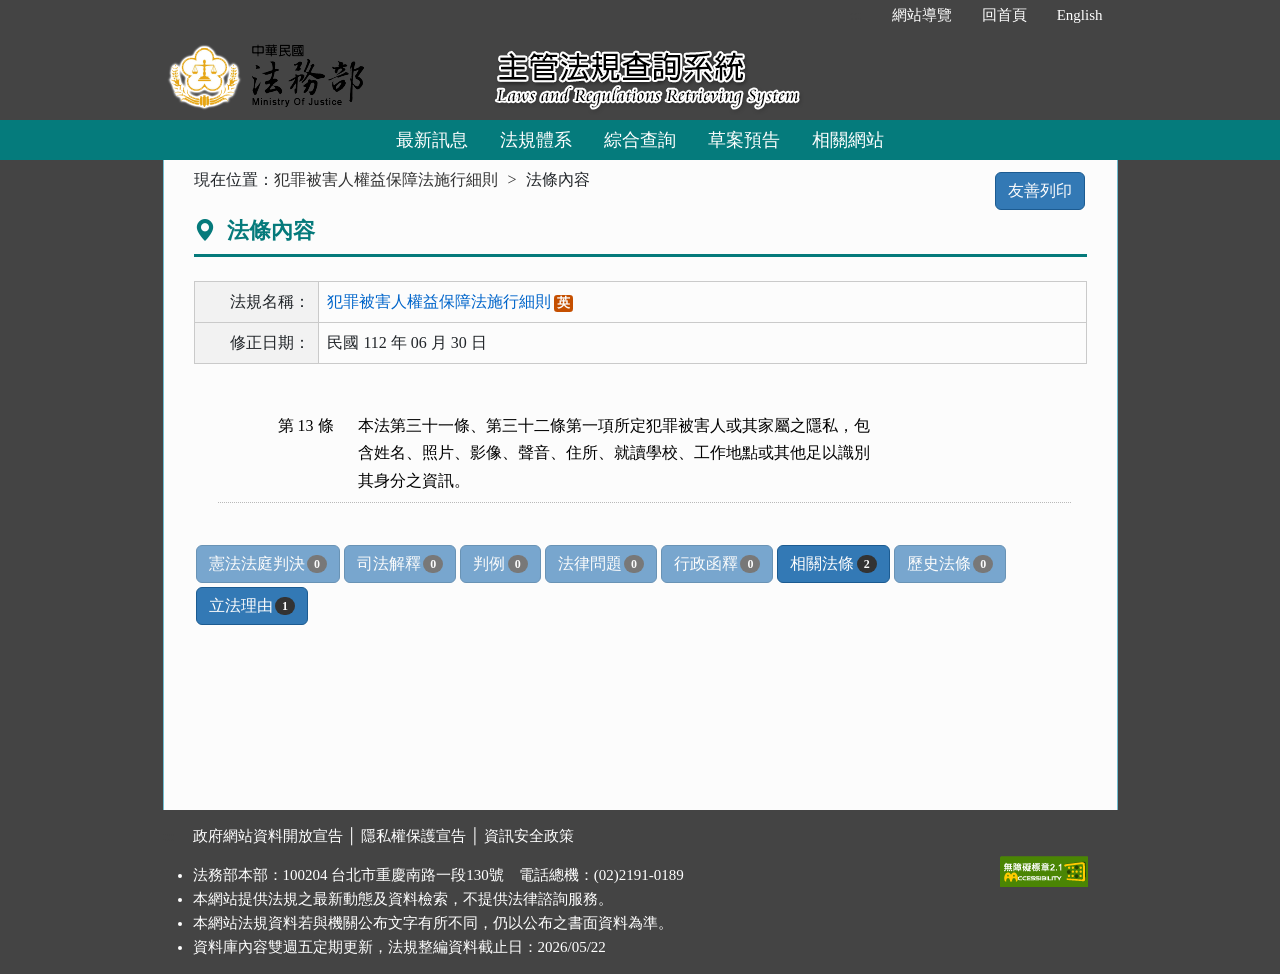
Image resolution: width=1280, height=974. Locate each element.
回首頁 (1004, 15)
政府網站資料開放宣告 (268, 836)
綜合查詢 (640, 140)
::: (855, 15)
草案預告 (744, 140)
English (1080, 15)
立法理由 (252, 606)
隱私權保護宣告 (413, 836)
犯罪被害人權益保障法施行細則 (386, 179)
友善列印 (1040, 190)
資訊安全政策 (529, 836)
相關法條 (833, 564)
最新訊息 (432, 140)
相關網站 (848, 140)
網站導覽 (922, 15)
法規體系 (536, 140)
